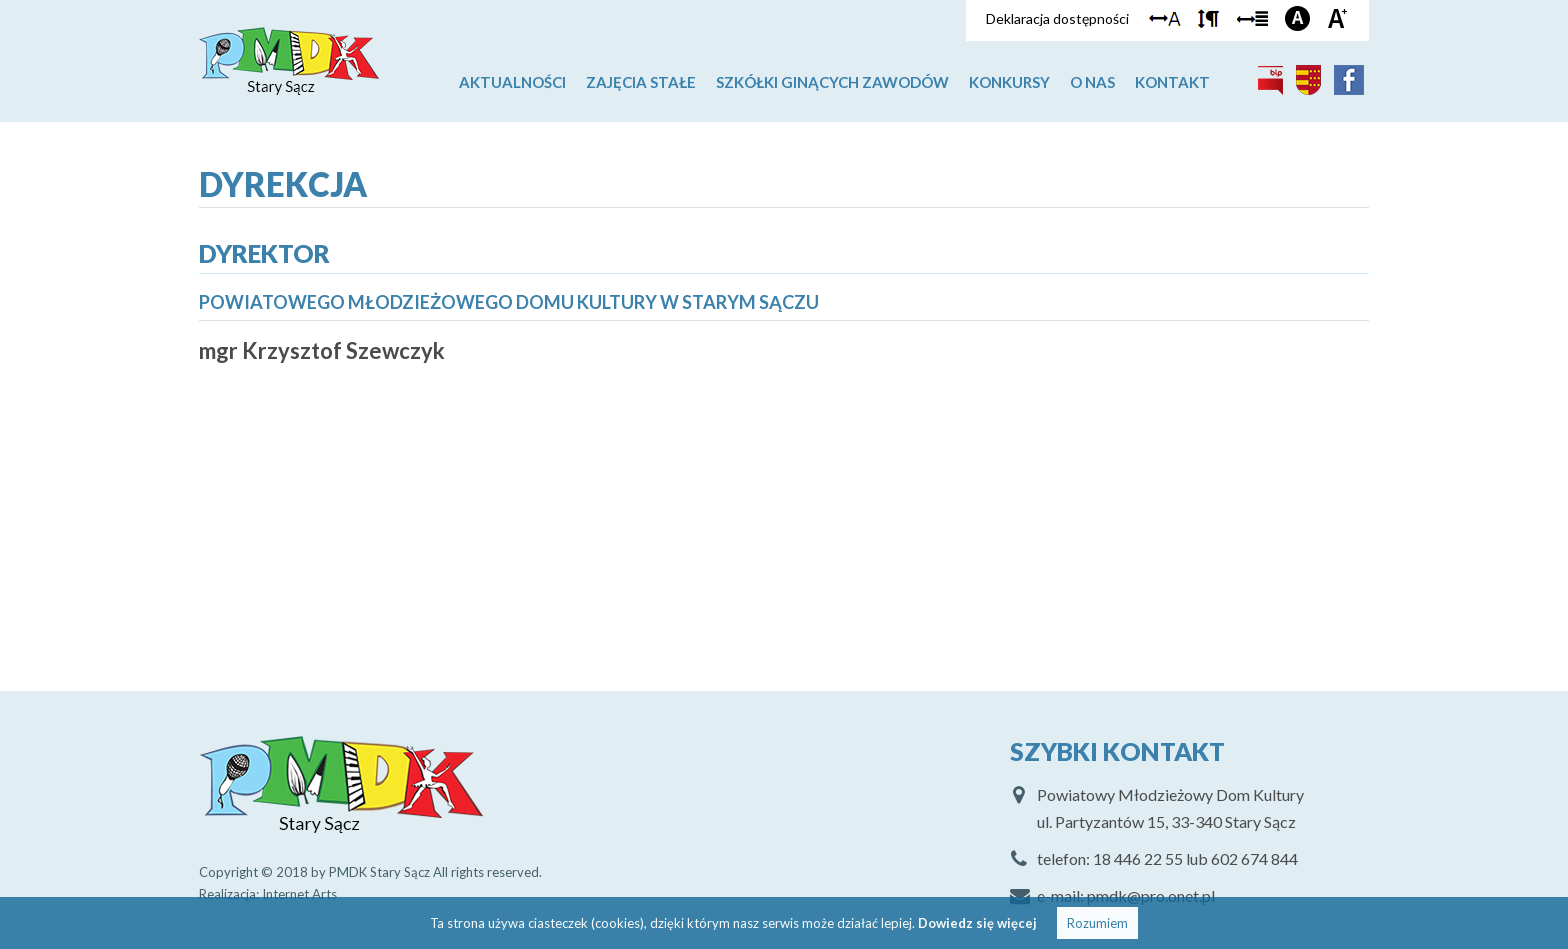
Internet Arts (299, 894)
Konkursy (1009, 82)
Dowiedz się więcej (977, 923)
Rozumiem (1097, 923)
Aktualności (512, 82)
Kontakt (1172, 82)
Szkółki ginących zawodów (832, 82)
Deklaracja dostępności (1057, 18)
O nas (1092, 82)
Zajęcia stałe (641, 82)
